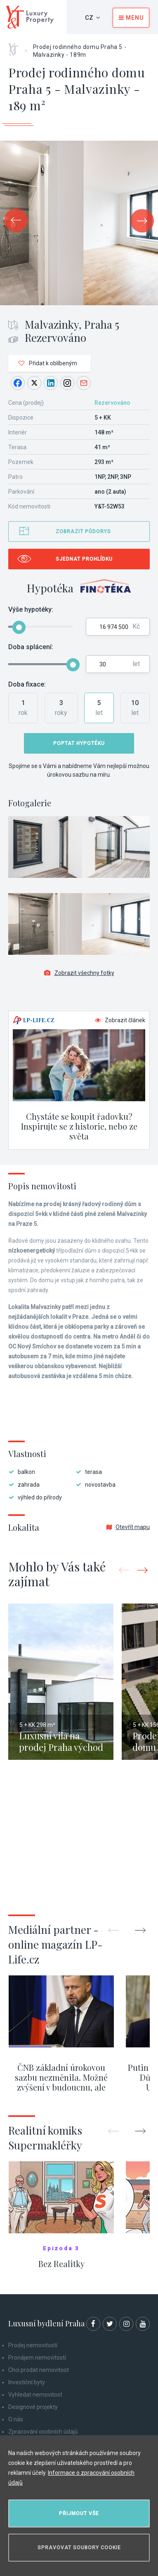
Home (16, 46)
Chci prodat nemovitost (38, 2370)
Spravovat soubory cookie (79, 2547)
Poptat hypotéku (79, 743)
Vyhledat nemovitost (35, 2394)
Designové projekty (33, 2407)
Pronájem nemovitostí (37, 2357)
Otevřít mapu (128, 1527)
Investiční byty (26, 2382)
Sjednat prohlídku (84, 559)
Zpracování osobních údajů (43, 2431)
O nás (15, 2419)
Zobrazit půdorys (83, 531)
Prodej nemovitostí (32, 2345)
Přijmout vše (79, 2513)
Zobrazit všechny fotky (79, 973)
